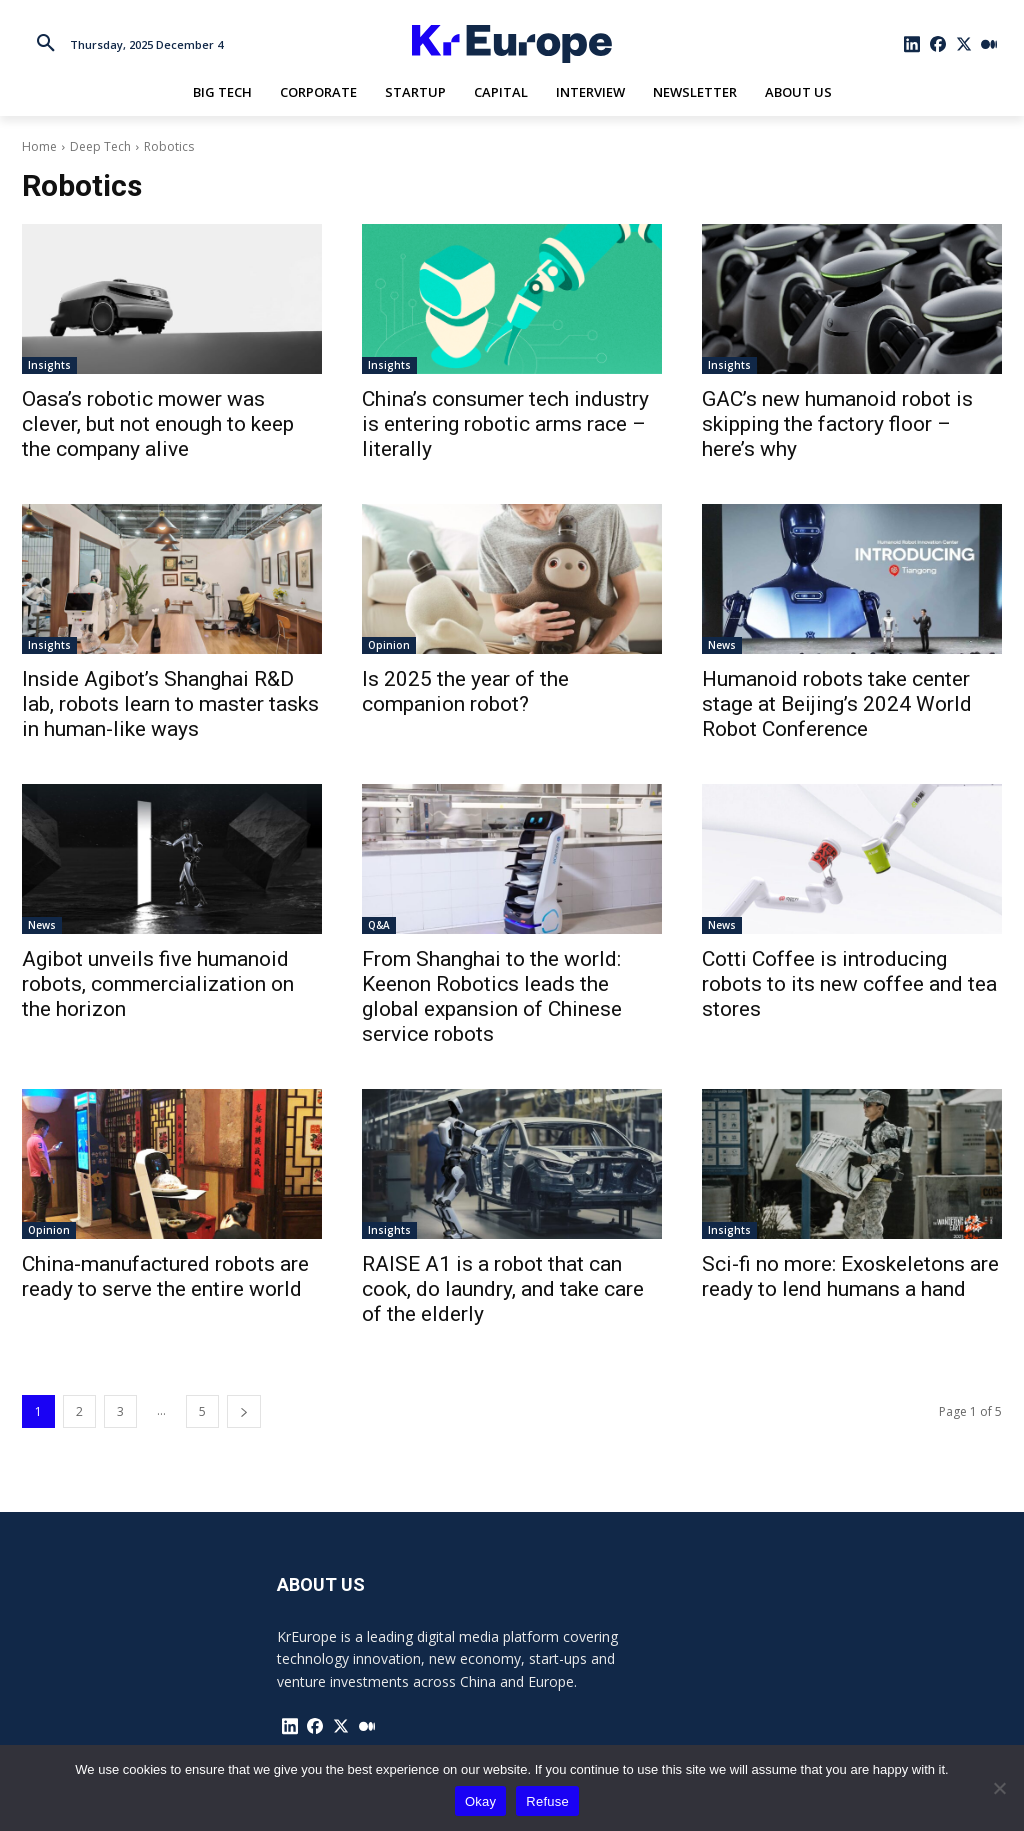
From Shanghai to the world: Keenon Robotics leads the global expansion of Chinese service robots (492, 996)
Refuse (547, 1801)
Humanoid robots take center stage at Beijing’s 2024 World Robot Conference (837, 704)
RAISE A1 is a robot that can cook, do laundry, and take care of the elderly (503, 1289)
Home (39, 146)
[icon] (913, 44)
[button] (46, 44)
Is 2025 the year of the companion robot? (465, 691)
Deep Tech (100, 146)
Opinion (389, 645)
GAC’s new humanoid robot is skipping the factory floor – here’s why (837, 424)
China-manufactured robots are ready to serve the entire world (165, 1276)
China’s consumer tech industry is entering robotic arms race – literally (505, 424)
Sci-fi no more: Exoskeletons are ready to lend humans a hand (850, 1276)
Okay (480, 1801)
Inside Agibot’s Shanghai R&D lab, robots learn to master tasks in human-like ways (170, 704)
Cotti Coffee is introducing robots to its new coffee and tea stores (849, 984)
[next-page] (244, 1411)
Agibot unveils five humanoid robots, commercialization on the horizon (158, 984)
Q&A (379, 925)
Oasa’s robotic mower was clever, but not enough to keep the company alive (158, 424)
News (722, 645)
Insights (49, 365)
